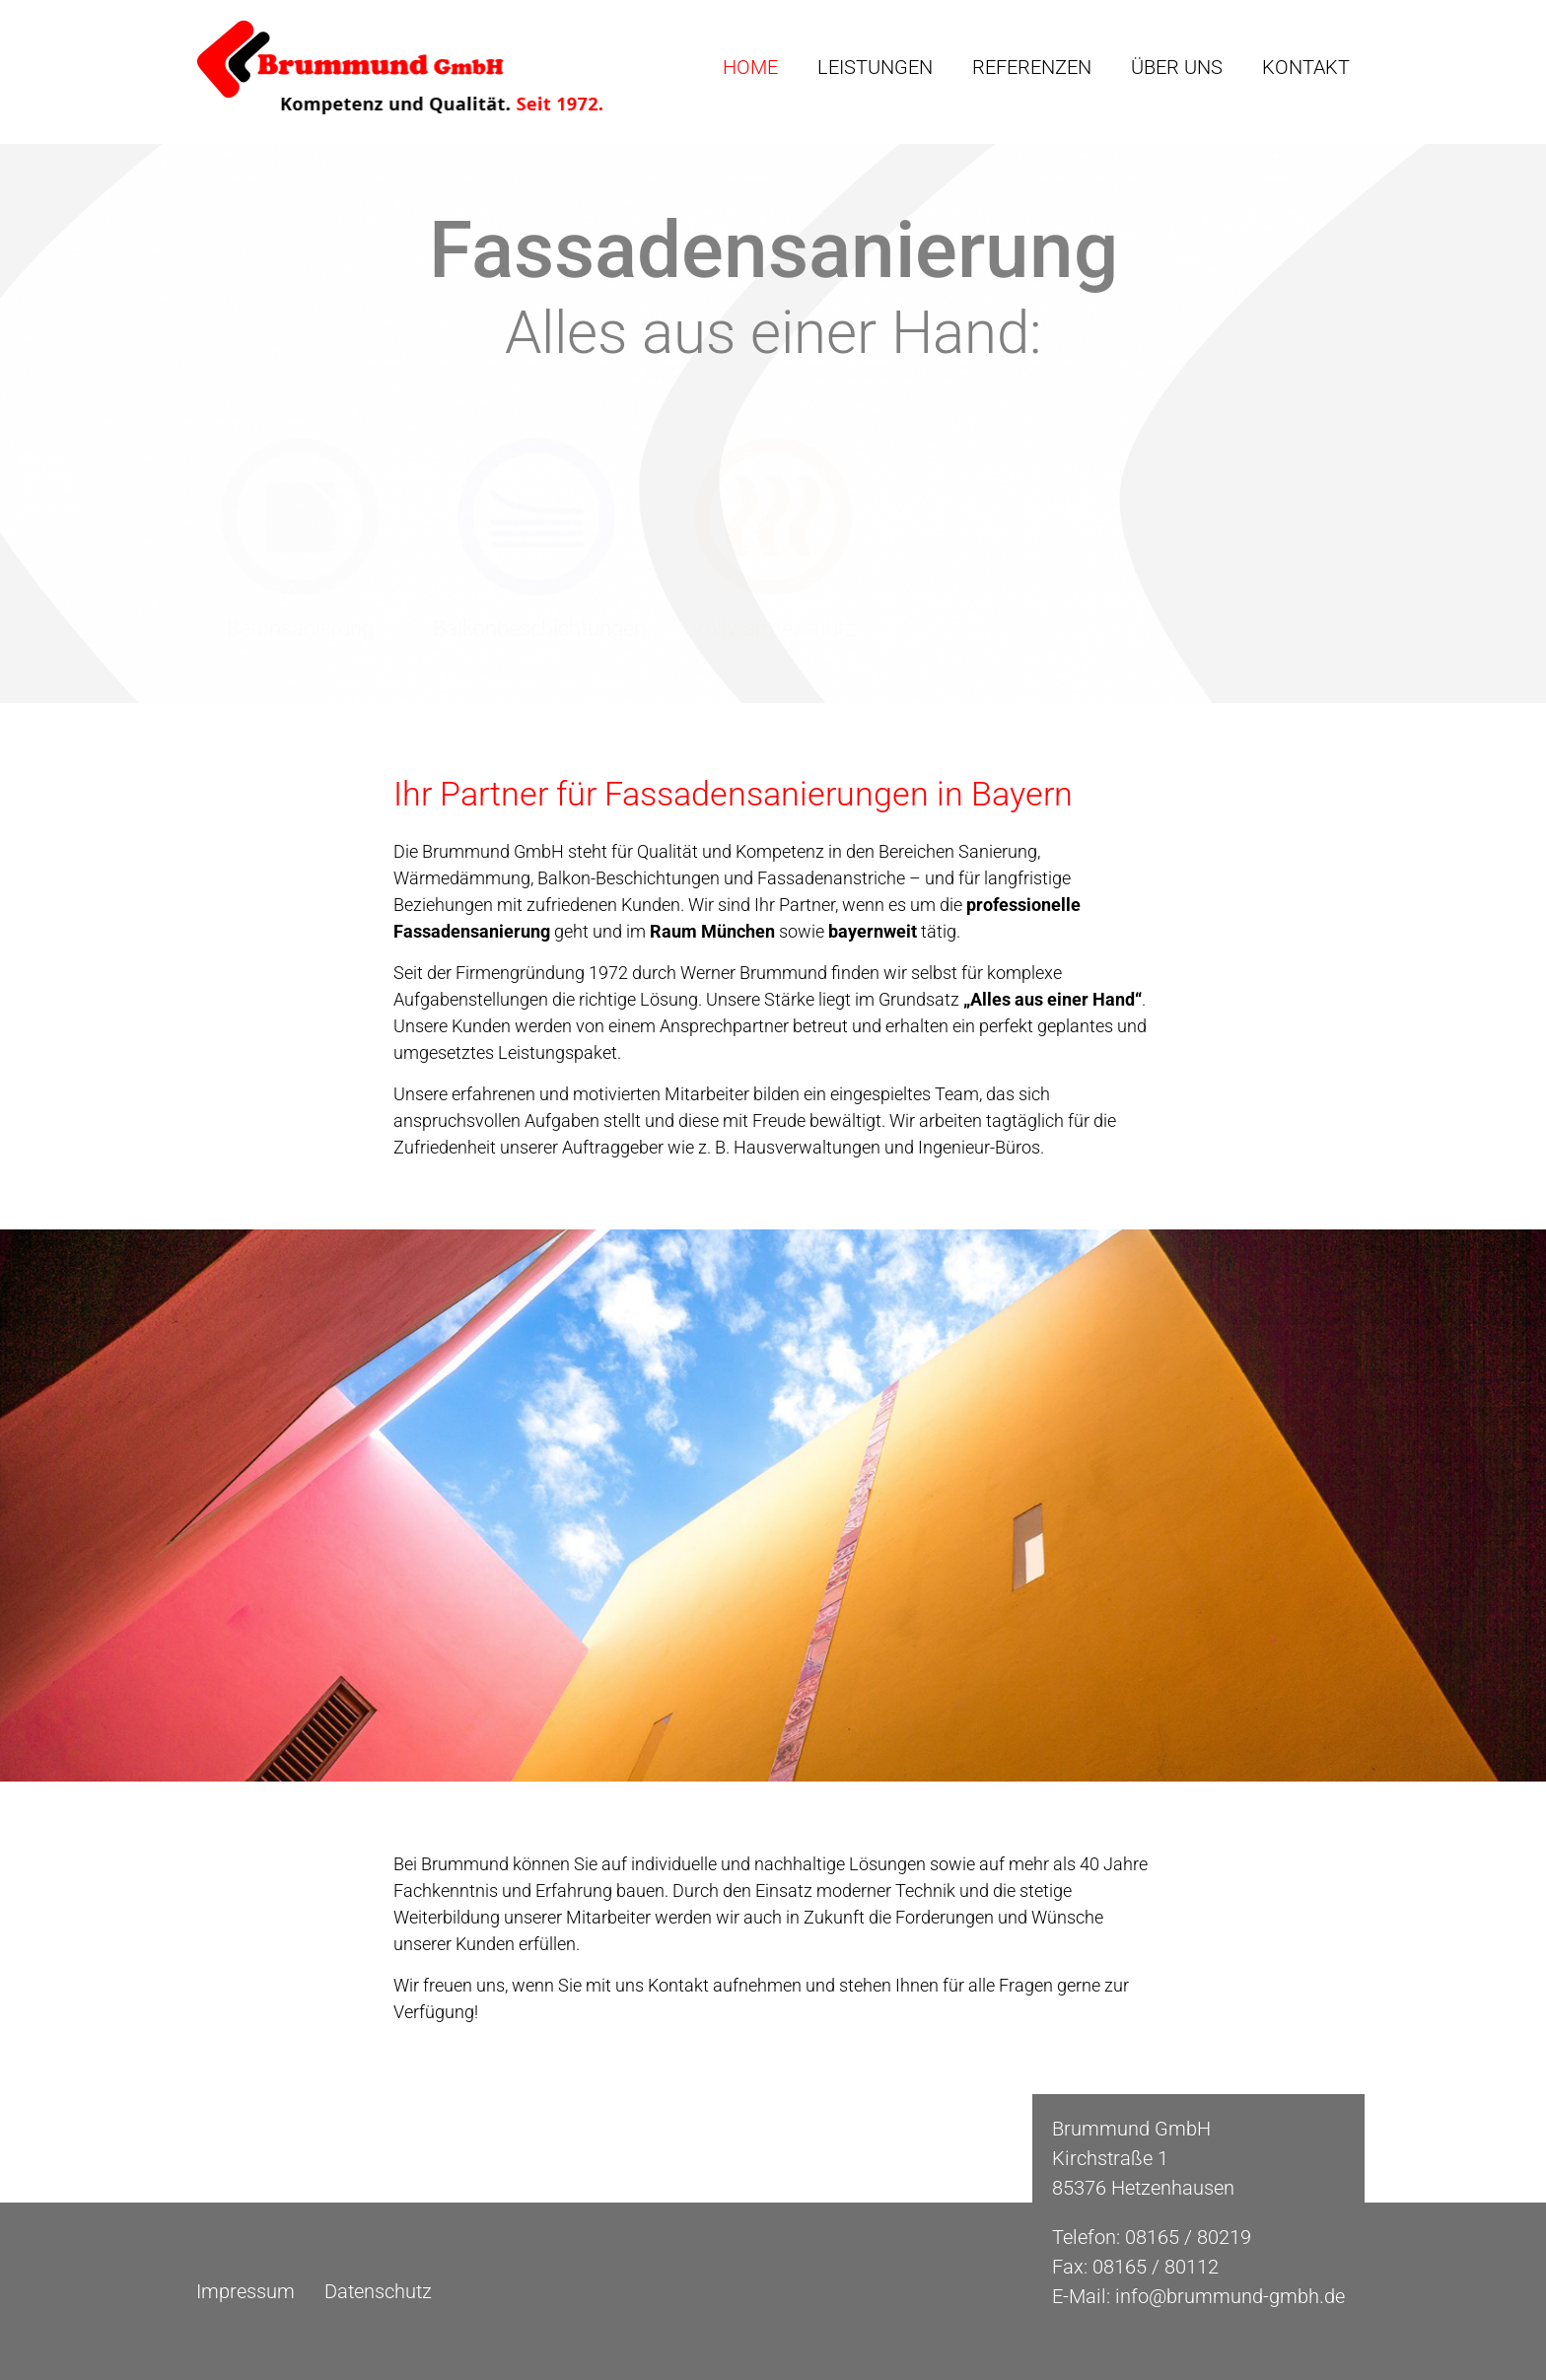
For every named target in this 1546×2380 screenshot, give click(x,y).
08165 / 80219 (1188, 2237)
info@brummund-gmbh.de (1230, 2296)
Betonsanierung (300, 628)
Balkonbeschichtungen (539, 628)
